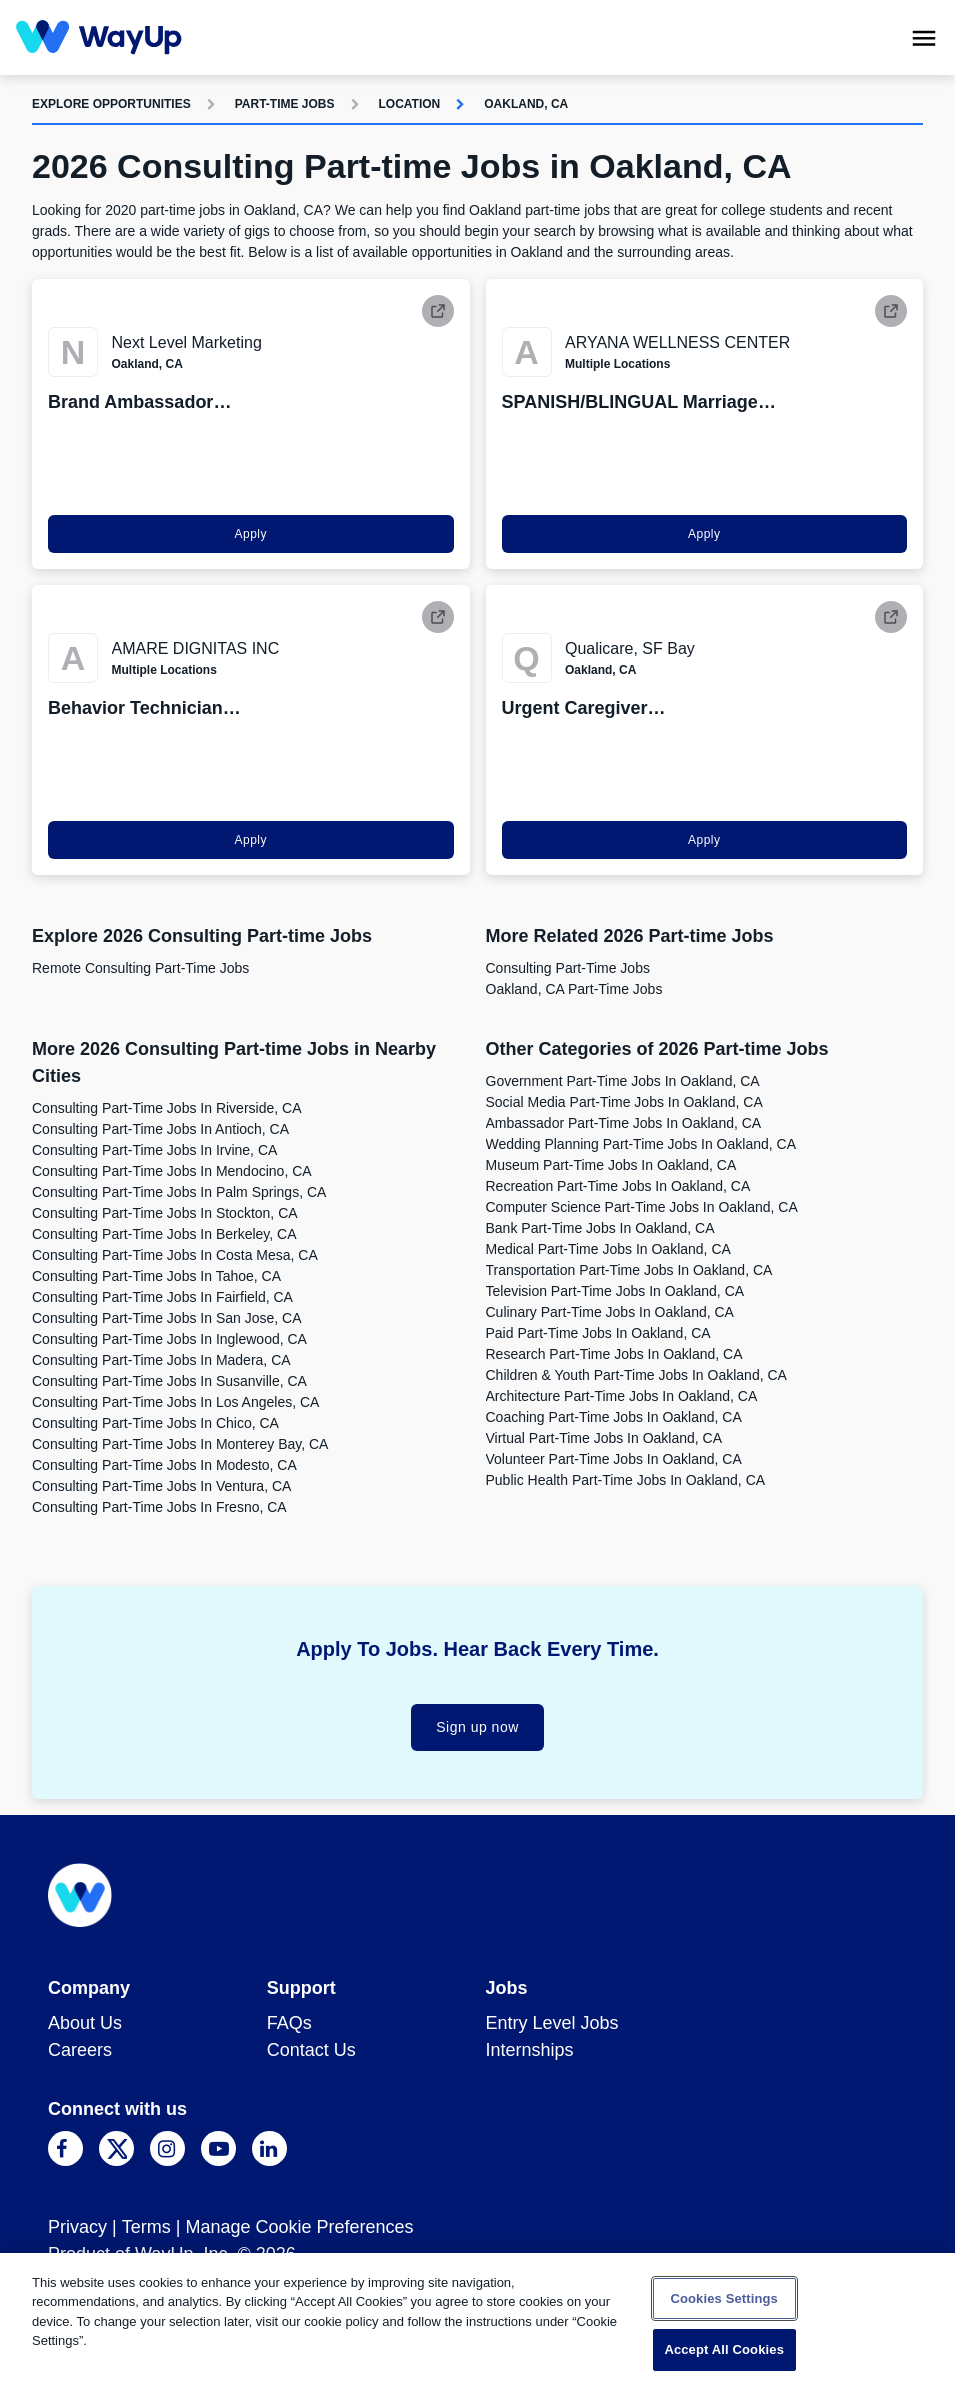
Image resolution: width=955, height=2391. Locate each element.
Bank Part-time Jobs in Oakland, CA (600, 1228)
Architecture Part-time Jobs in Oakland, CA (622, 1396)
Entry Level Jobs (552, 2023)
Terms (146, 2227)
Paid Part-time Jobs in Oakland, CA (598, 1333)
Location (410, 104)
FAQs (289, 2023)
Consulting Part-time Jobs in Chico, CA (155, 1423)
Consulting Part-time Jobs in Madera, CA (161, 1360)
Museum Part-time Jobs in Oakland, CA (611, 1165)
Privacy (77, 2227)
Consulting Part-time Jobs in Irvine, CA (154, 1150)
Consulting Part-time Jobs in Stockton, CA (165, 1213)
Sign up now (477, 1727)
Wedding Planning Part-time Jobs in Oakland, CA (641, 1144)
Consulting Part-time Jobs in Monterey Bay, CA (180, 1444)
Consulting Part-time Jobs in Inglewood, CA (169, 1339)
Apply (250, 534)
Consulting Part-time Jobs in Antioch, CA (160, 1129)
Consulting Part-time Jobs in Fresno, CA (159, 1507)
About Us (85, 2023)
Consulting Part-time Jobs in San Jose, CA (167, 1318)
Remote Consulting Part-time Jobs (140, 968)
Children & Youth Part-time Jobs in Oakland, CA (636, 1375)
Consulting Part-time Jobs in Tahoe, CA (156, 1276)
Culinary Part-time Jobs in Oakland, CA (610, 1312)
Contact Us (311, 2050)
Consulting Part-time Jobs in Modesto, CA (164, 1465)
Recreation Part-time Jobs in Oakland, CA (618, 1186)
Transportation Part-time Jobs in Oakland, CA (629, 1270)
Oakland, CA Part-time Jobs (574, 989)
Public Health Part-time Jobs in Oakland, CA (626, 1480)
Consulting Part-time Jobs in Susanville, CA (169, 1381)
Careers (80, 2050)
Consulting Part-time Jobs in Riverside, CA (166, 1108)
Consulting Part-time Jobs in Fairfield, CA (162, 1297)
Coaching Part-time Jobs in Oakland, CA (614, 1417)
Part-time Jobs (285, 104)
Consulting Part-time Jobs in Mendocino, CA (172, 1171)
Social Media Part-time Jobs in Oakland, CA (624, 1102)
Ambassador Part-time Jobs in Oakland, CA (624, 1123)
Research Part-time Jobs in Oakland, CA (614, 1354)
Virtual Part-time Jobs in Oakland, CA (604, 1438)
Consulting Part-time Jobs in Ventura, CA (161, 1486)
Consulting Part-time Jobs (568, 968)
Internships (530, 2050)
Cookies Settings (724, 2298)
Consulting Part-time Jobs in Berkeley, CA (164, 1234)
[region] (477, 2322)
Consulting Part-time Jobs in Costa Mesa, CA (175, 1255)
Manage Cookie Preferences (299, 2227)
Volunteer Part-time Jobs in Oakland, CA (614, 1459)
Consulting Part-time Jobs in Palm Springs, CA (179, 1192)
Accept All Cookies (724, 2349)
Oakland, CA (526, 104)
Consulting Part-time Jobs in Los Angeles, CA (175, 1402)
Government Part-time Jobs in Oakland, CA (623, 1081)
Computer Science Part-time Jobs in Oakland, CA (642, 1207)
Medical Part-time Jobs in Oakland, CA (608, 1249)
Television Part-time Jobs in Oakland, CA (615, 1291)
